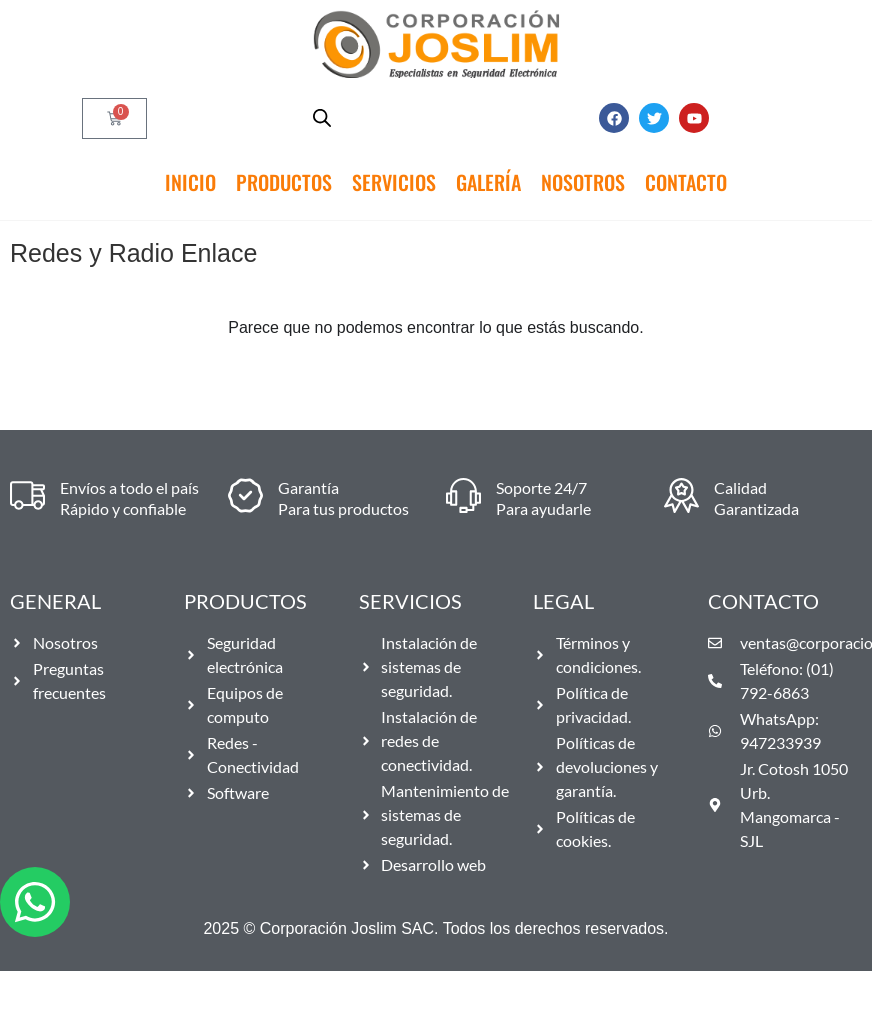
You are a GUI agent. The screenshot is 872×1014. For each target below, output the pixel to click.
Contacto (686, 182)
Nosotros (583, 182)
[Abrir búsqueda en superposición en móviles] (322, 118)
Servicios (394, 182)
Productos (284, 182)
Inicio (190, 182)
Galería (488, 182)
